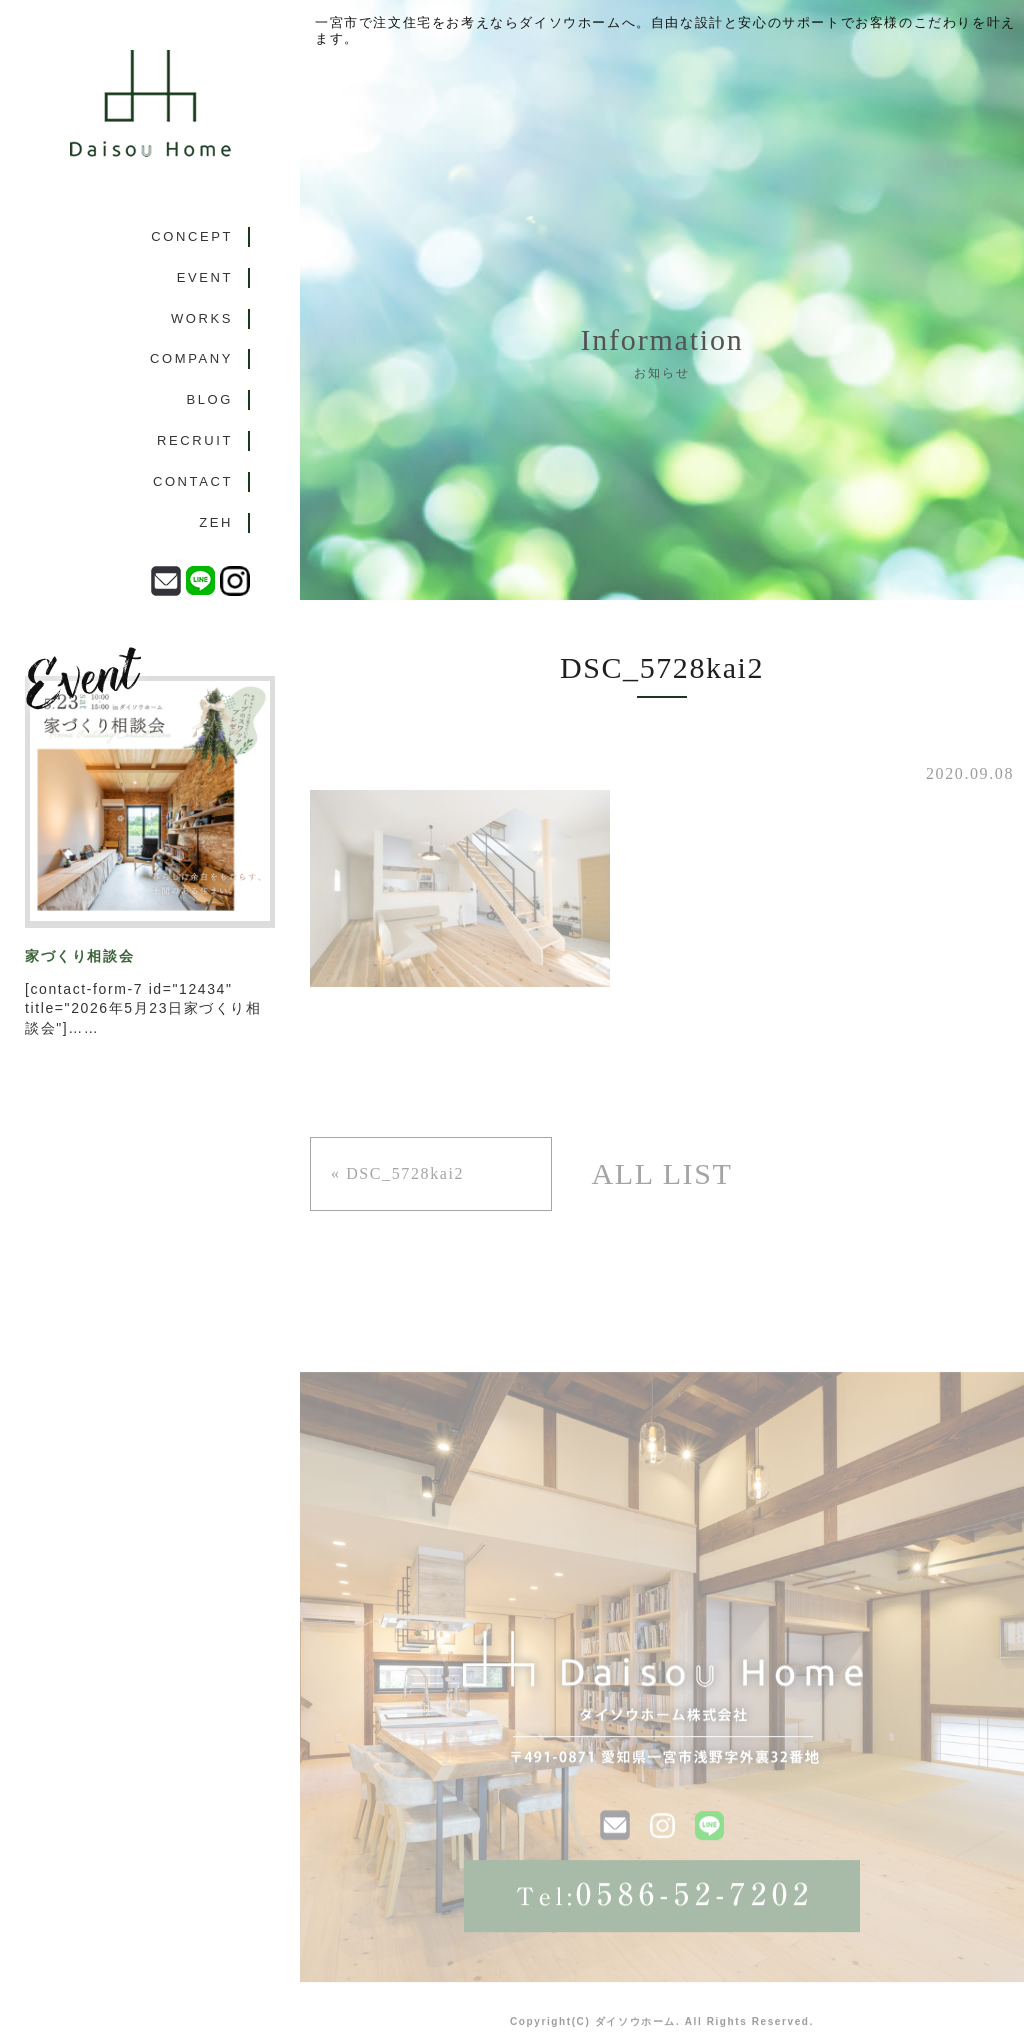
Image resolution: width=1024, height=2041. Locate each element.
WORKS (202, 318)
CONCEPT (192, 236)
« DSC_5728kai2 (397, 1173)
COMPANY (191, 358)
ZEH (216, 522)
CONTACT (193, 481)
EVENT (205, 277)
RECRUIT (195, 440)
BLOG (209, 399)
